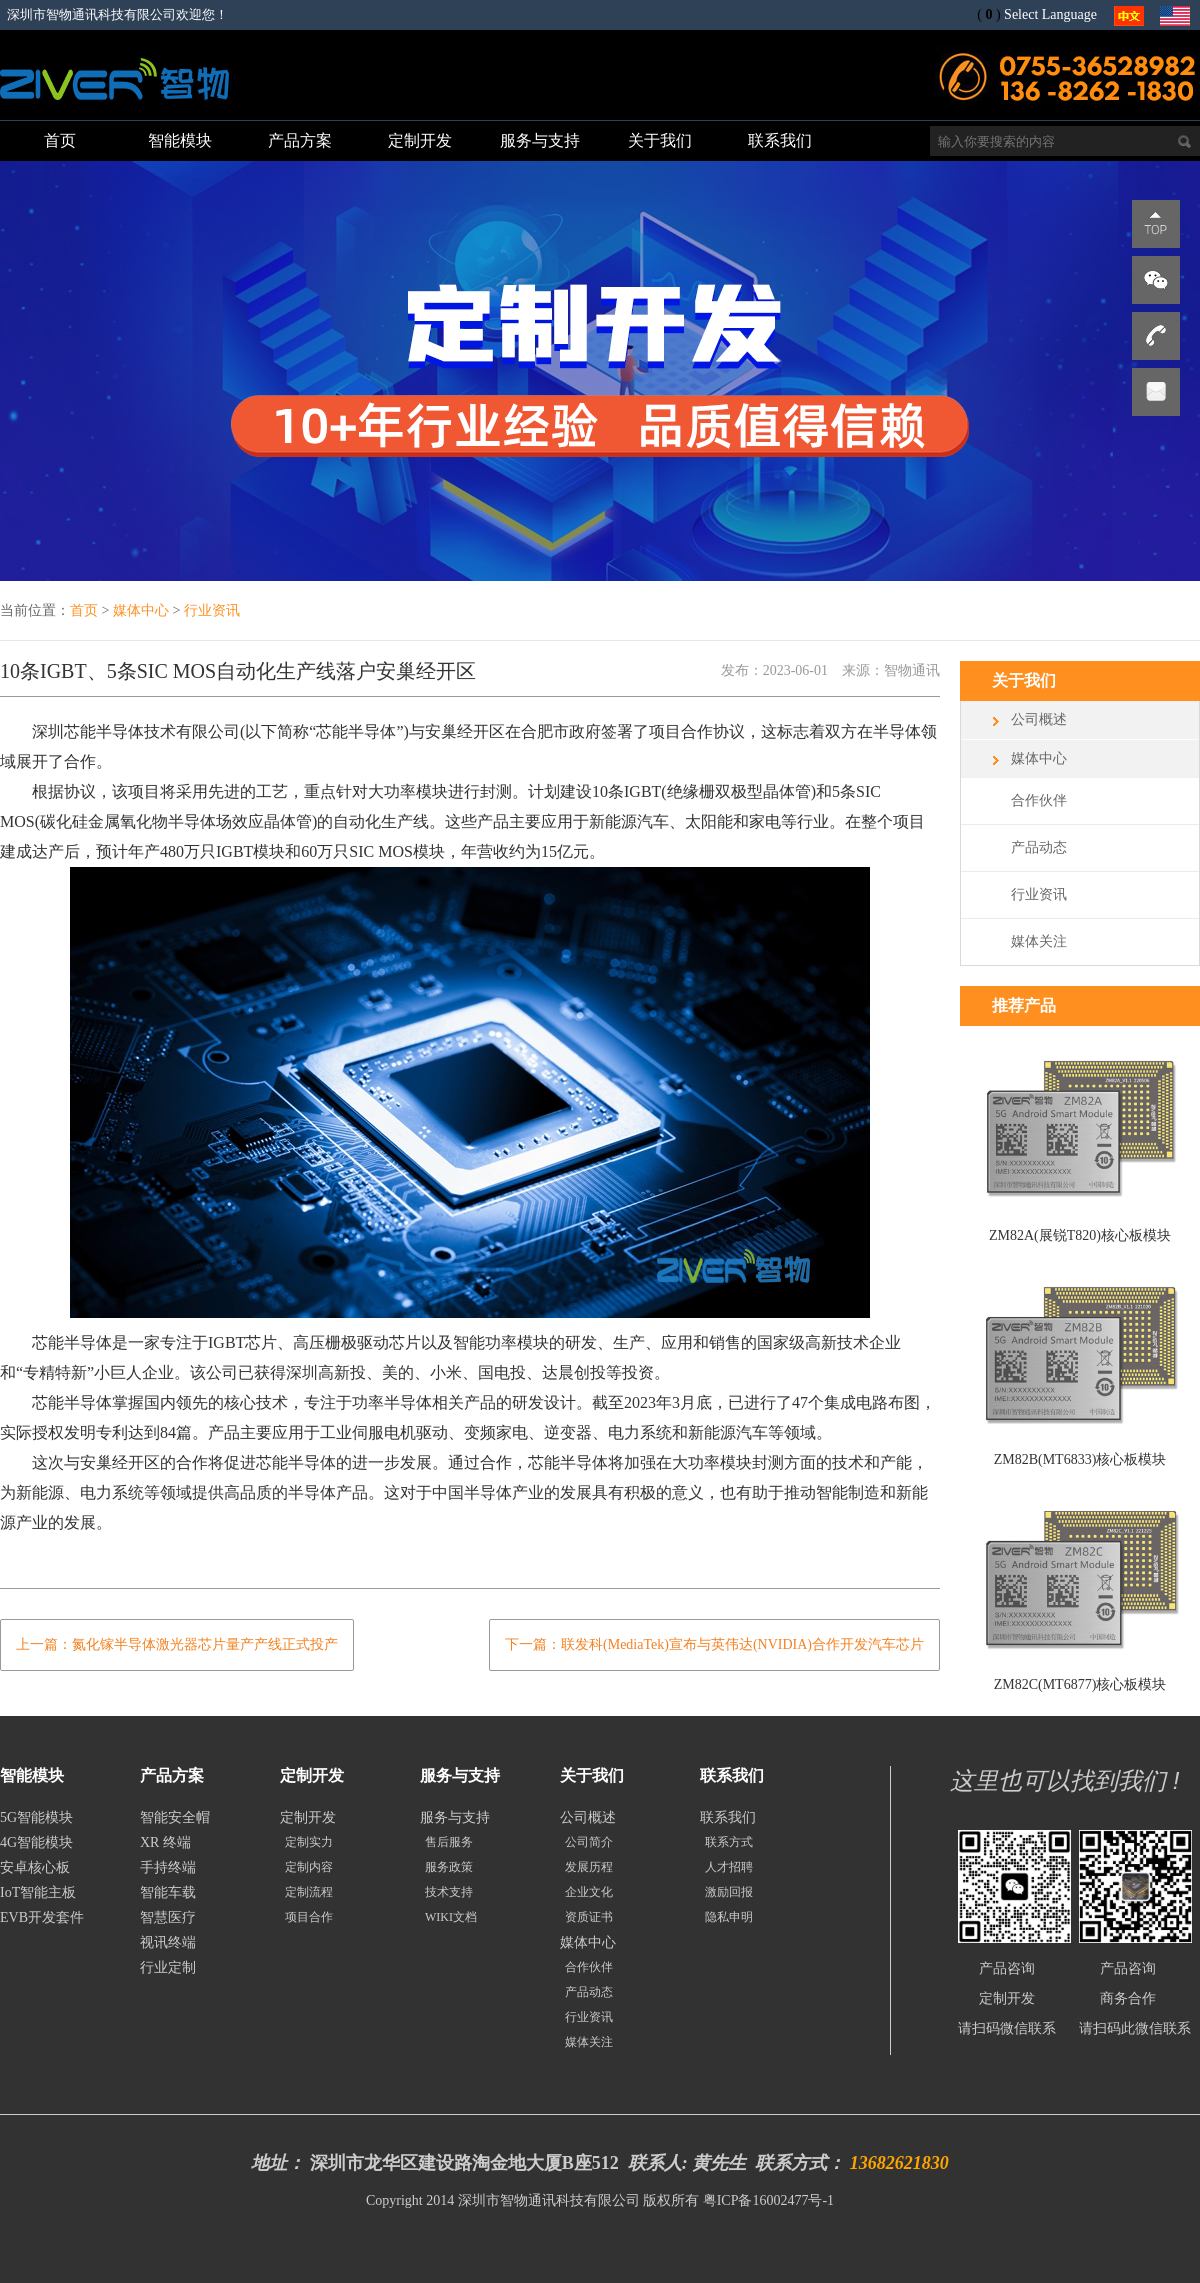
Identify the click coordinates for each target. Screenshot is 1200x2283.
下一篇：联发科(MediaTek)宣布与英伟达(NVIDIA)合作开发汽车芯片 (714, 1644)
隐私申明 (729, 1917)
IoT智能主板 (38, 1892)
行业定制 (168, 1967)
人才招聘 (729, 1867)
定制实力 (309, 1842)
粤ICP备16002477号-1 (768, 2200)
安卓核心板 (35, 1867)
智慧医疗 (168, 1917)
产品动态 (1039, 847)
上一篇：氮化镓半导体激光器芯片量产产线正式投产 (177, 1644)
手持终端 (168, 1867)
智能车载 (168, 1892)
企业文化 (589, 1892)
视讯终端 (168, 1942)
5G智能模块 (36, 1817)
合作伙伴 (1039, 800)
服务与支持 (455, 1817)
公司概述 (1039, 719)
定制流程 (309, 1892)
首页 (84, 610)
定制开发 (308, 1817)
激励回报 (729, 1892)
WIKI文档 (451, 1917)
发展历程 (589, 1867)
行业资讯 (212, 610)
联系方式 (729, 1842)
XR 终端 (165, 1842)
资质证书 (589, 1917)
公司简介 (589, 1842)
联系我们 (728, 1817)
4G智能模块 (36, 1842)
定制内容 (309, 1867)
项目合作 (309, 1917)
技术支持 (449, 1892)
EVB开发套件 (42, 1917)
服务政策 (449, 1867)
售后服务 (449, 1842)
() (988, 14)
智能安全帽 (175, 1817)
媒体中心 (141, 610)
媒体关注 (1039, 941)
